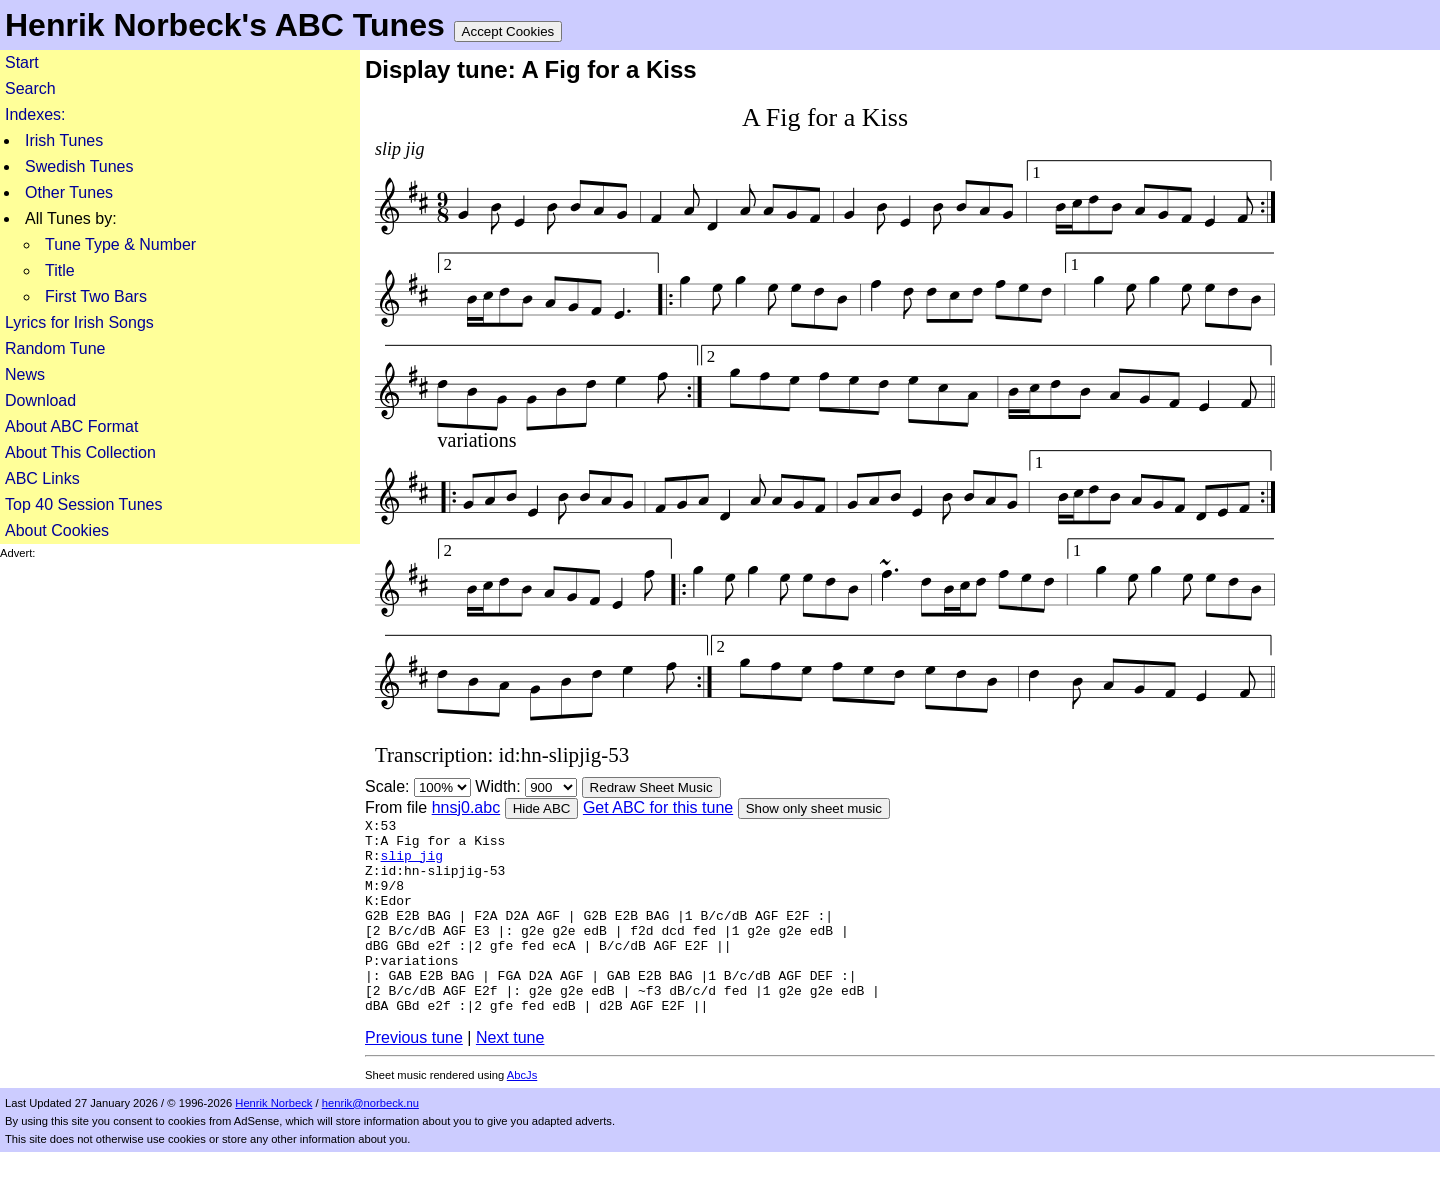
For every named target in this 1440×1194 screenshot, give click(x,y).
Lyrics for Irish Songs (79, 322)
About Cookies (57, 530)
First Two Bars (96, 296)
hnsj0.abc (466, 807)
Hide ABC (542, 808)
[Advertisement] (180, 700)
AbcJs (522, 1117)
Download (40, 400)
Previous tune (414, 1079)
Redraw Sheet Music (651, 787)
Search (30, 88)
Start (22, 62)
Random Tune (55, 348)
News (25, 374)
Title (60, 270)
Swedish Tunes (79, 166)
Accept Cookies (508, 31)
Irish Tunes (64, 140)
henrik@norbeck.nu (370, 1145)
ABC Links (42, 478)
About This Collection (80, 452)
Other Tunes (69, 192)
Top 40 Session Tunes (83, 504)
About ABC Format (71, 426)
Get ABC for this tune (658, 807)
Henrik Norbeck (273, 1145)
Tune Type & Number (120, 244)
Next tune (510, 1079)
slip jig (412, 864)
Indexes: (35, 114)
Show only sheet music (814, 808)
